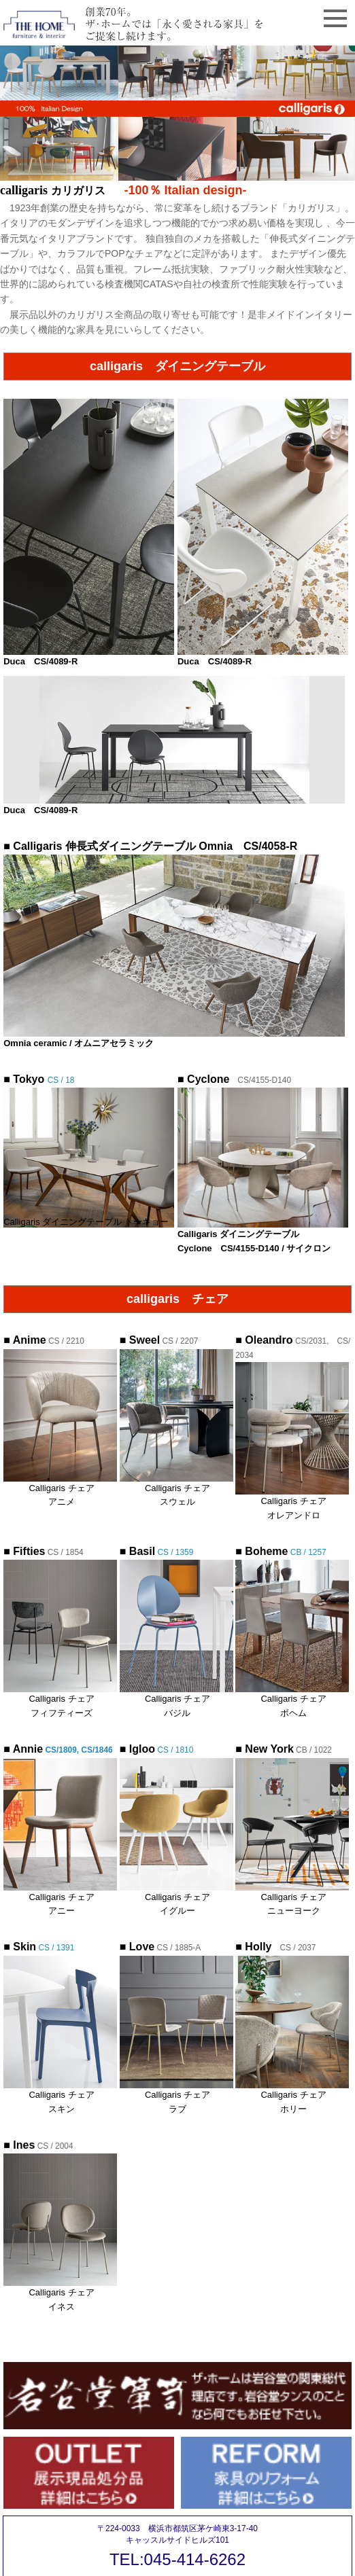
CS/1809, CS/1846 (57, 1750)
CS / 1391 (38, 1947)
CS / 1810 (174, 1750)
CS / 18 (38, 1080)
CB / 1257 (280, 1552)
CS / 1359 (157, 1552)
